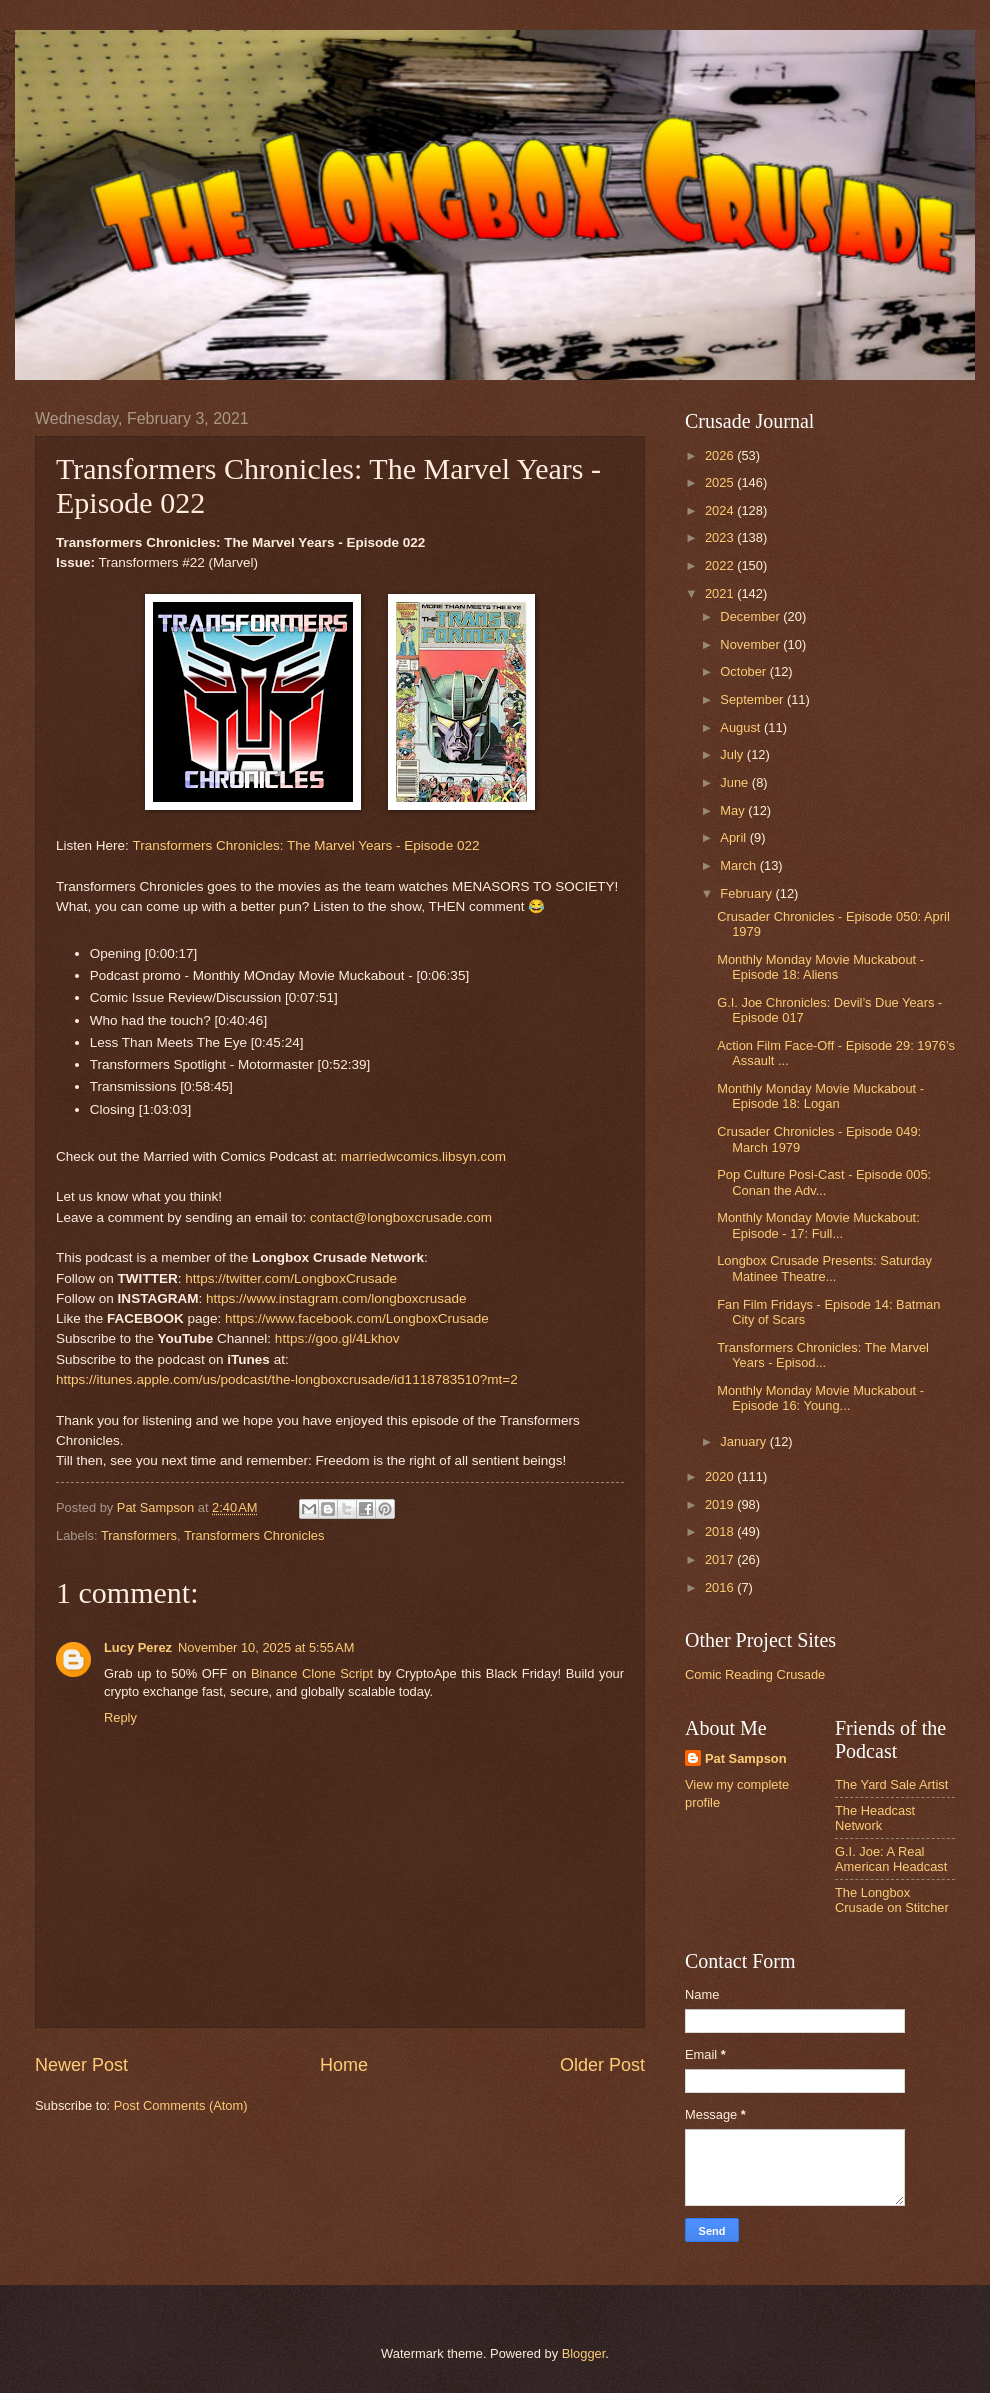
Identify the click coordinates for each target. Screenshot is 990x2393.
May (734, 810)
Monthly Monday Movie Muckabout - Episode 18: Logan (820, 1096)
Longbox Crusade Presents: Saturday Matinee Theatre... (824, 1268)
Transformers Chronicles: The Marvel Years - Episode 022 (305, 845)
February (747, 893)
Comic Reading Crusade (755, 1674)
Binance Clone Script (312, 1673)
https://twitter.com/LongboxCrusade (291, 1278)
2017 (721, 1559)
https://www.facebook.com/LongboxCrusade (357, 1318)
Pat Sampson (746, 1758)
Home (344, 2065)
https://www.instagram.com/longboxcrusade (336, 1298)
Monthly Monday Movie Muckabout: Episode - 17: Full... (818, 1225)
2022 (721, 565)
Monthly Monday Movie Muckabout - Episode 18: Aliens (820, 967)
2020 (721, 1476)
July (733, 754)
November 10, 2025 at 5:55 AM (266, 1647)
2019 (721, 1504)
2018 (721, 1531)
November (751, 644)
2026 (721, 455)
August (742, 727)
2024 (721, 510)
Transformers (139, 1535)
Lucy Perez (138, 1647)
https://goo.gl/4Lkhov (337, 1338)
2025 (721, 482)
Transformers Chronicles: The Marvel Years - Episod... (823, 1355)
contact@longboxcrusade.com (401, 1217)
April (734, 837)
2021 (721, 593)
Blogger (584, 2353)
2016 (721, 1587)
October (744, 671)
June (736, 782)
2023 (721, 537)
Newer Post (81, 2065)
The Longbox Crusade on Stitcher (892, 1900)
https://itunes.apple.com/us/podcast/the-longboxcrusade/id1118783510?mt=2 (287, 1379)
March (739, 865)
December (751, 616)
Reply (120, 1717)
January (744, 1441)
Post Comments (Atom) (181, 2105)
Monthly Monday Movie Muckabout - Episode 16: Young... (820, 1398)
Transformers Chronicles (254, 1535)
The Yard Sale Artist (891, 1784)
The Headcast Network (875, 1818)
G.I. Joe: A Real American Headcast (891, 1859)
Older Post (602, 2065)
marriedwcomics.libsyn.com (423, 1156)
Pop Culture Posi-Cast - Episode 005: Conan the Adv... (824, 1182)
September (753, 699)
